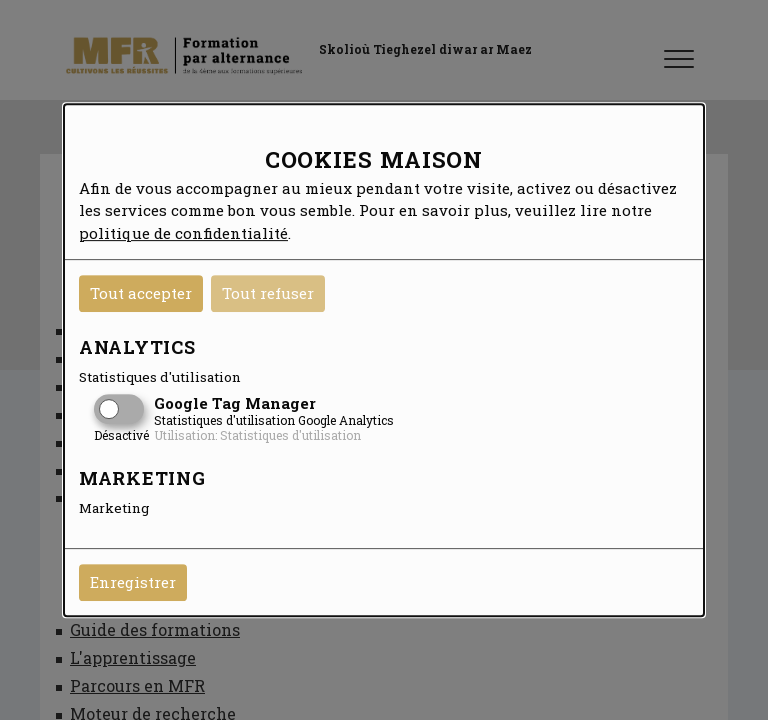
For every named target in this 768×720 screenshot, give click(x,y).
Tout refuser (268, 293)
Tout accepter (141, 293)
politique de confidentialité (183, 233)
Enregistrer (133, 582)
